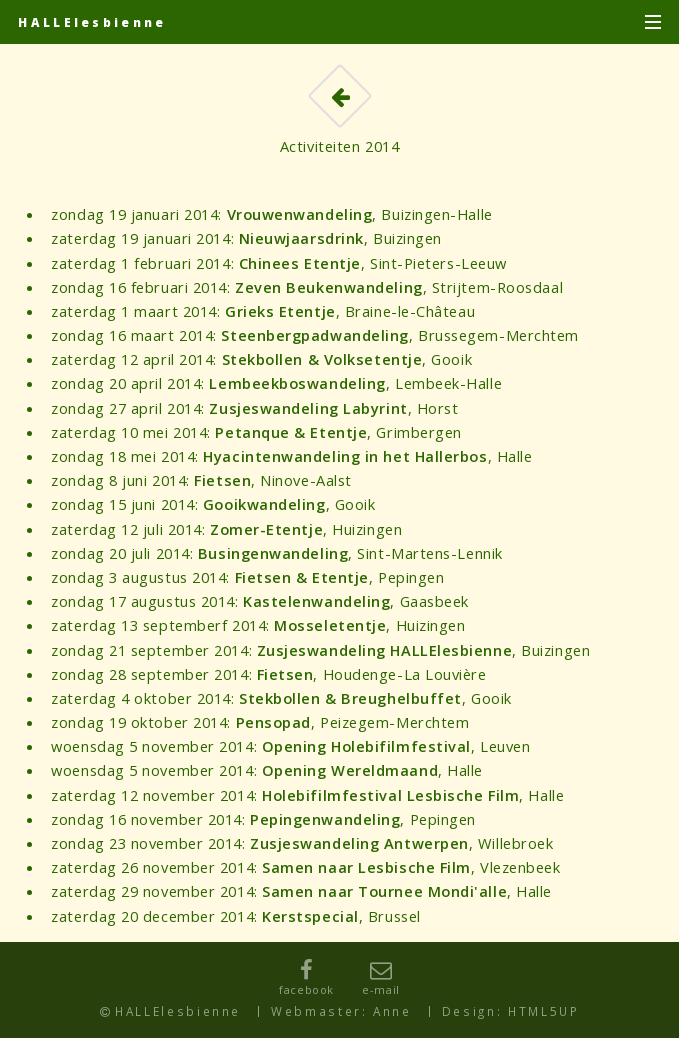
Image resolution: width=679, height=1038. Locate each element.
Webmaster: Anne (341, 1011)
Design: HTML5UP (511, 1011)
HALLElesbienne (92, 22)
